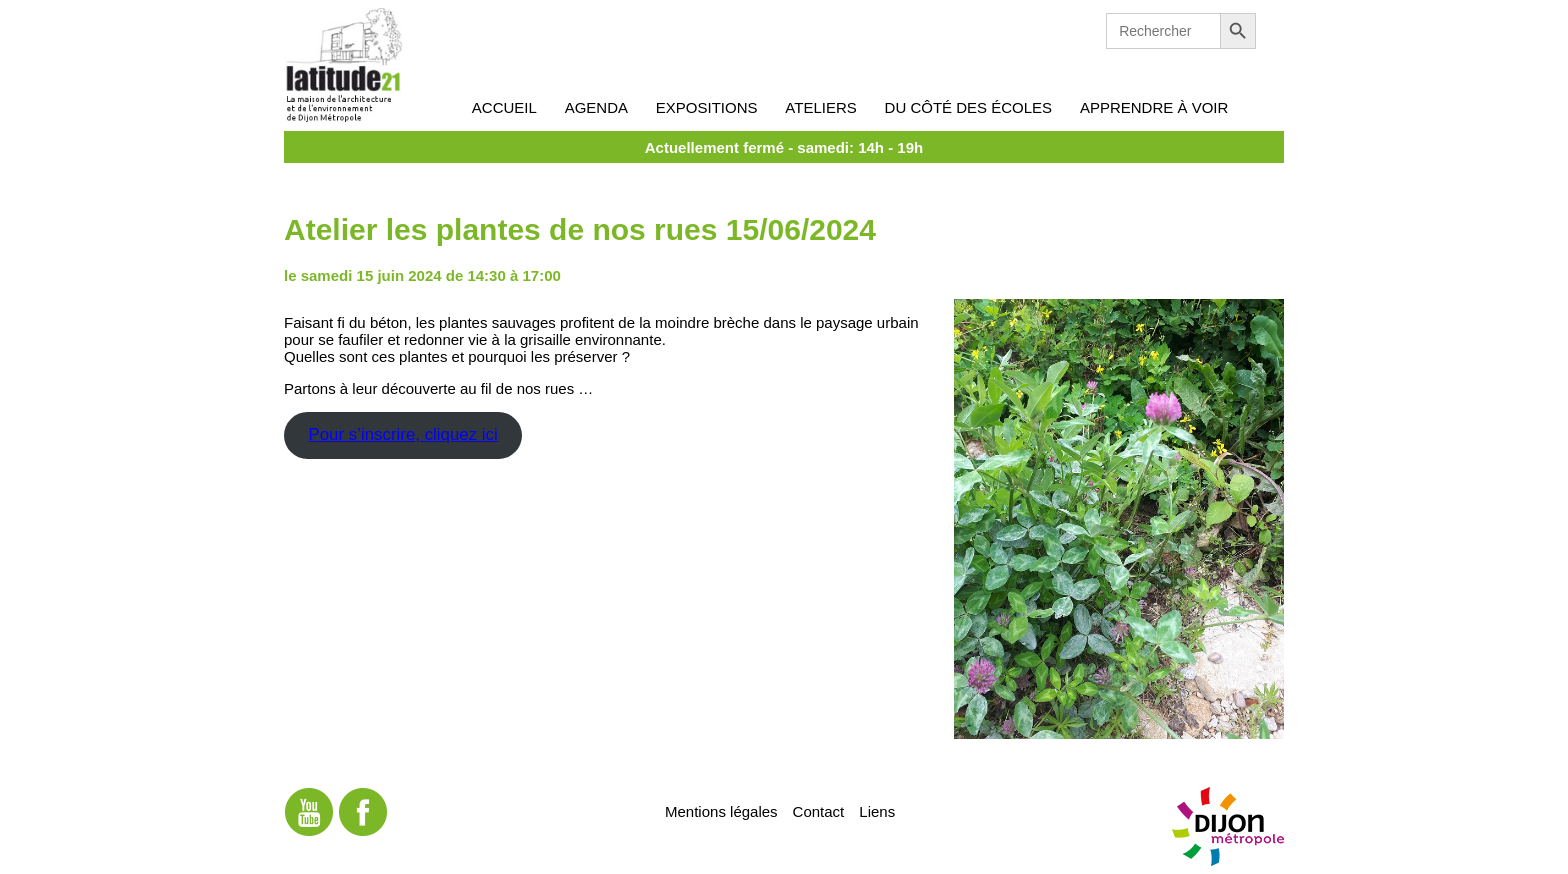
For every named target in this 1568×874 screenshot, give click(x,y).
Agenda (596, 107)
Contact (819, 810)
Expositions (707, 107)
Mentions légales (721, 810)
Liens (877, 810)
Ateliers (820, 107)
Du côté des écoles (969, 107)
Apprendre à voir (1154, 107)
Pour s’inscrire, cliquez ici (402, 434)
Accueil (504, 107)
